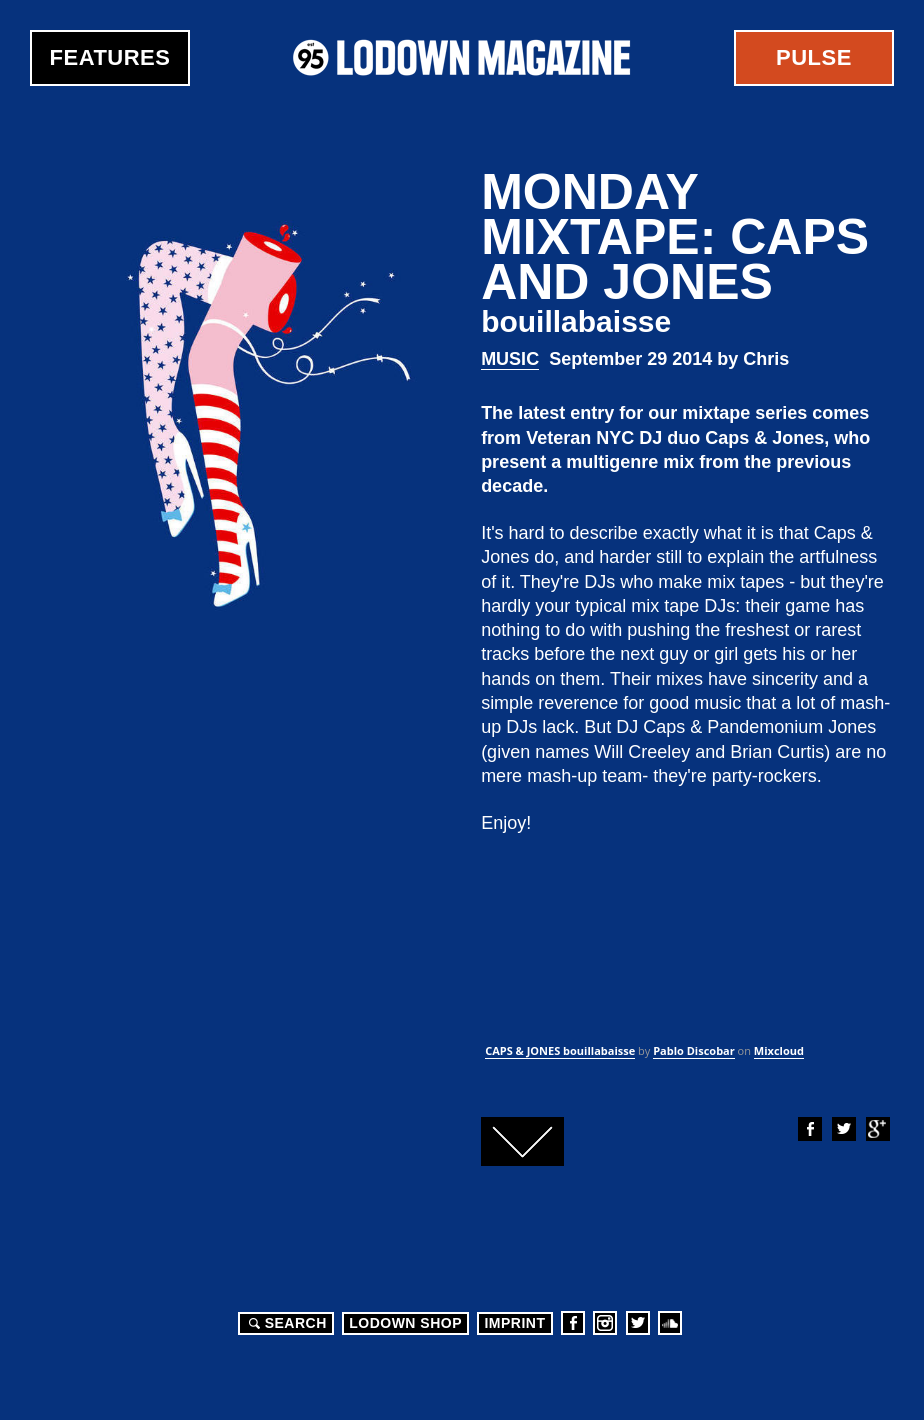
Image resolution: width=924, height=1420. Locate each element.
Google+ (877, 1129)
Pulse (814, 57)
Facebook (809, 1129)
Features (110, 57)
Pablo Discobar (694, 1050)
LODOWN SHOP (405, 1323)
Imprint (514, 1323)
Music (510, 359)
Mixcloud (779, 1050)
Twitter (843, 1129)
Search (285, 1323)
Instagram (605, 1323)
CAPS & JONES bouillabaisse (560, 1050)
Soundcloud (670, 1323)
